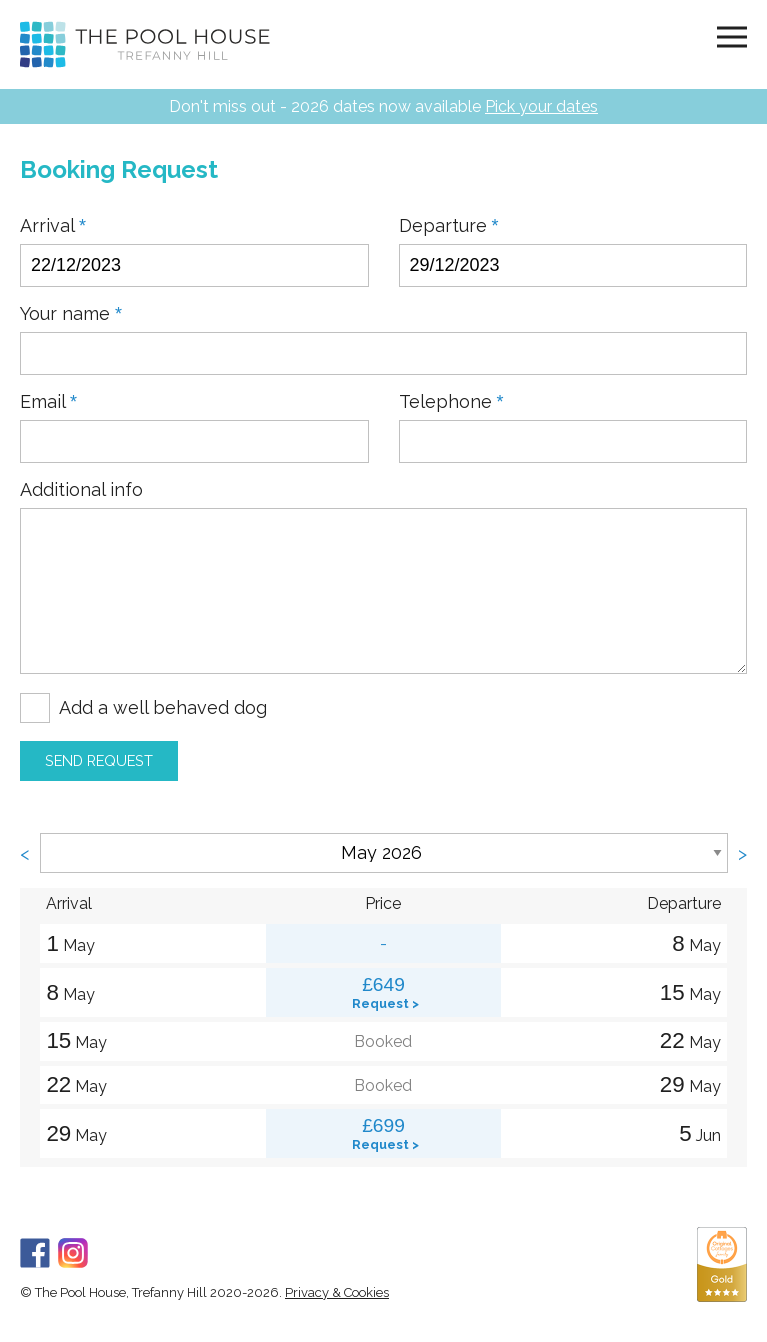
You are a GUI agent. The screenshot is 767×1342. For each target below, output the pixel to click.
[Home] (145, 44)
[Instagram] (73, 1249)
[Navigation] (732, 36)
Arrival (53, 226)
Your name (71, 314)
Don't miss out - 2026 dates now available (383, 106)
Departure (449, 226)
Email (48, 402)
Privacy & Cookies (337, 1292)
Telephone (451, 402)
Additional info (81, 490)
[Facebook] (35, 1249)
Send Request (99, 760)
